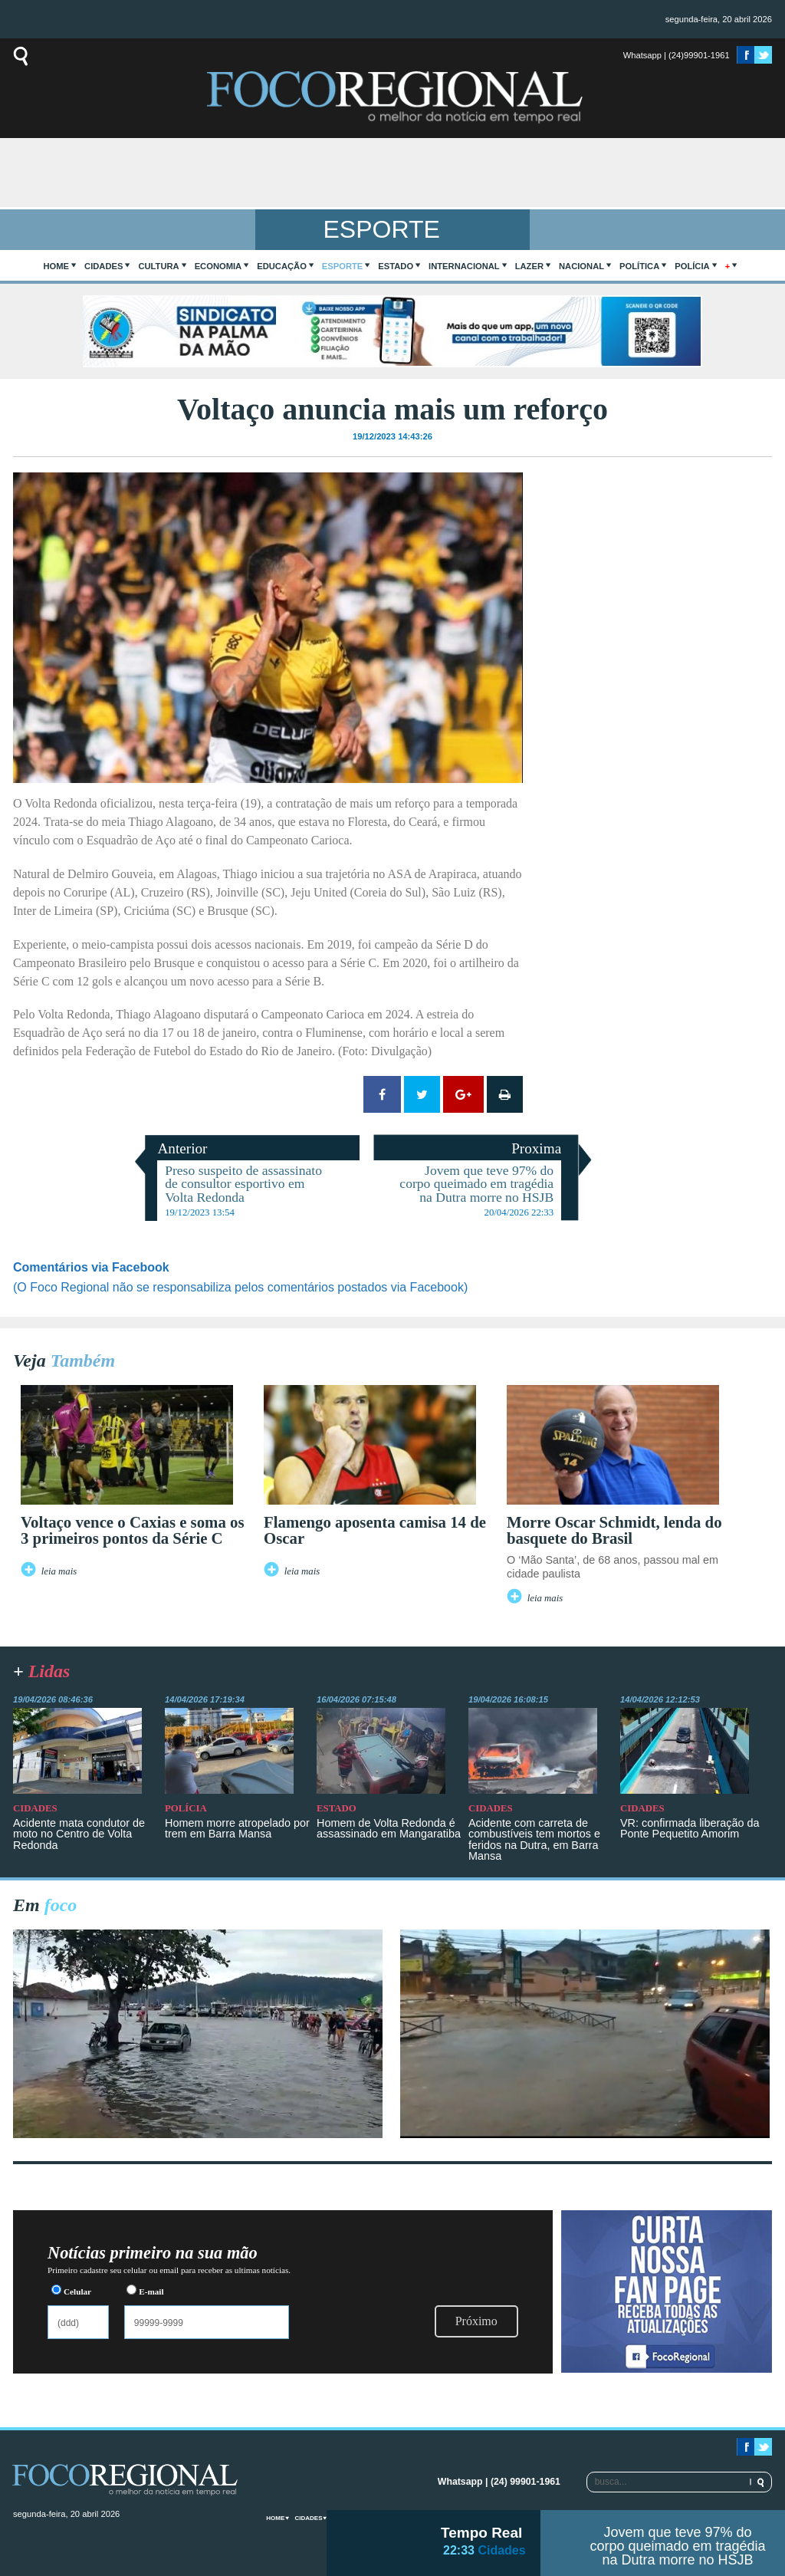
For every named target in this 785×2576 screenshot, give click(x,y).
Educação (282, 266)
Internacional (464, 266)
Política (639, 266)
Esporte (342, 266)
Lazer (529, 266)
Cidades (103, 266)
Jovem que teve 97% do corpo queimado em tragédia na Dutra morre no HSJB (677, 2546)
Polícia (692, 266)
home (57, 266)
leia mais (59, 1571)
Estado (395, 266)
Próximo (476, 2321)
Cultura (158, 266)
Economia (218, 266)
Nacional (581, 266)
